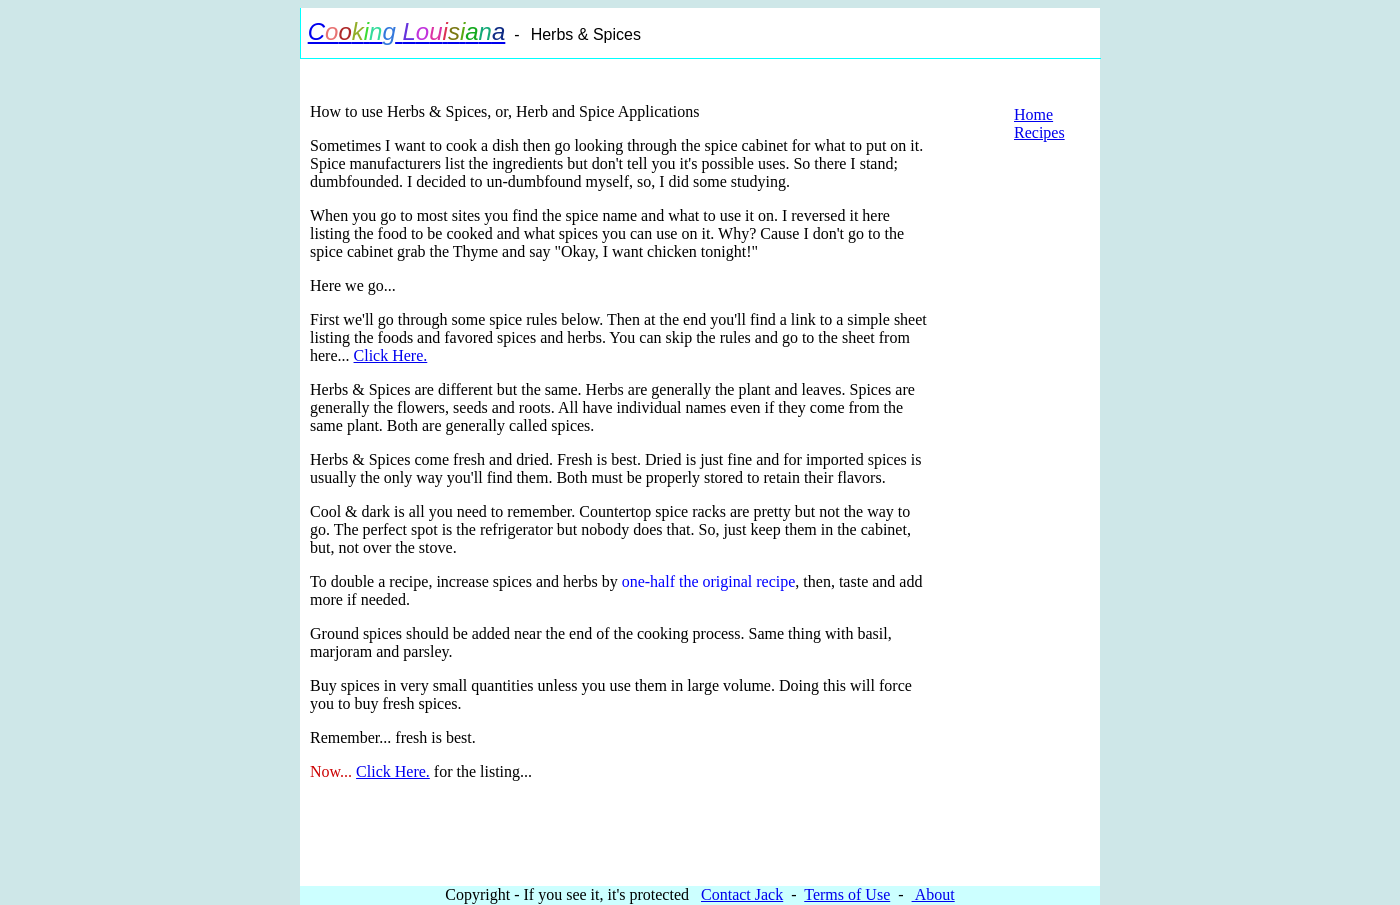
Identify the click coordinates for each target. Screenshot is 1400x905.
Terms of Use (847, 894)
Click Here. (391, 355)
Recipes (1039, 132)
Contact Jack (742, 894)
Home (1033, 114)
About (933, 894)
